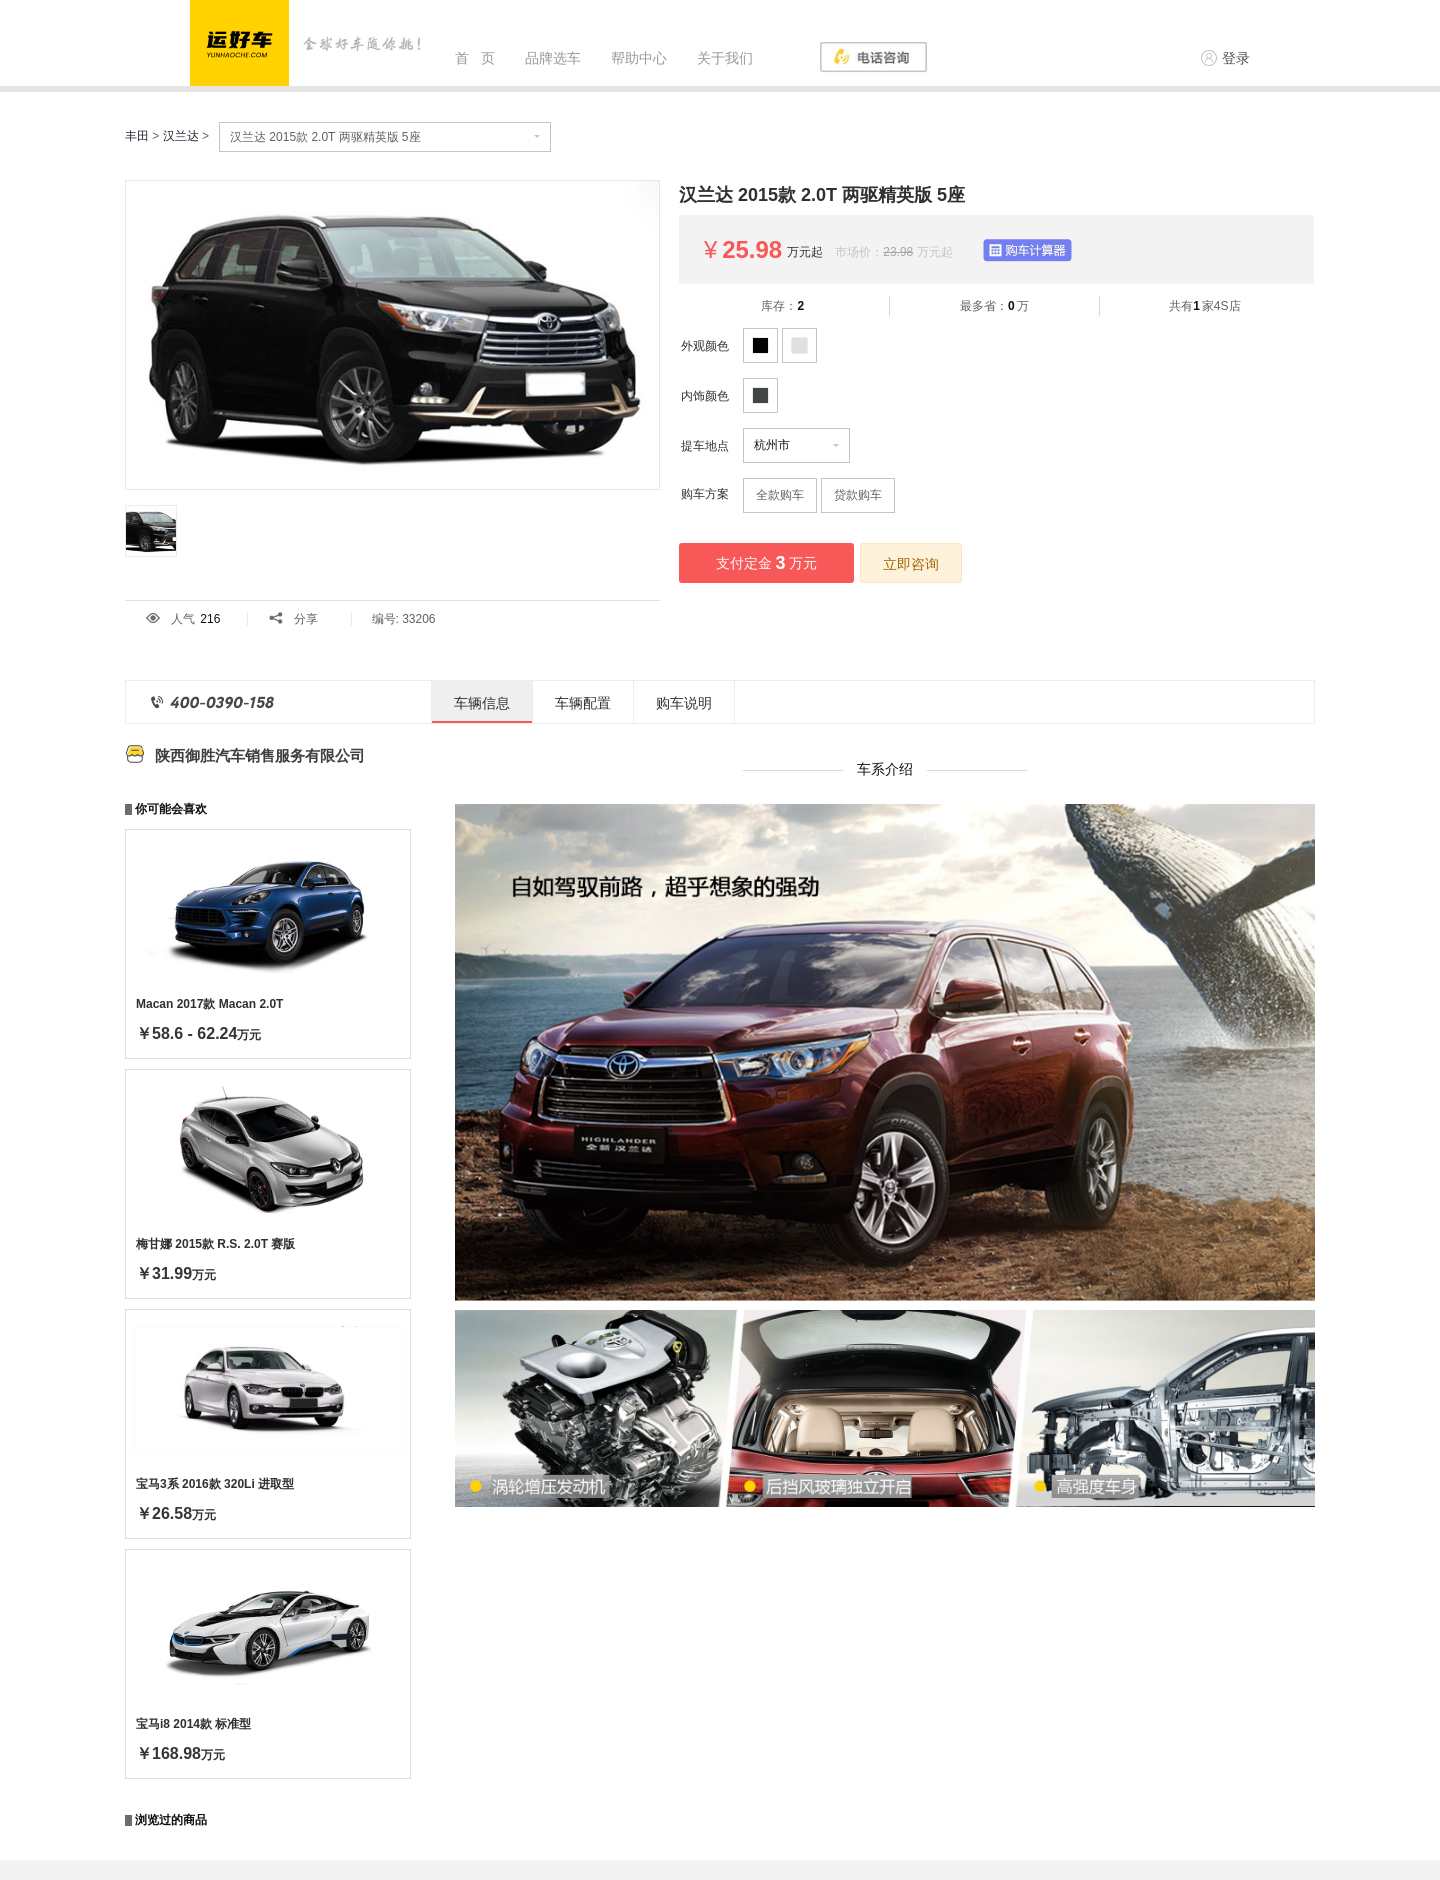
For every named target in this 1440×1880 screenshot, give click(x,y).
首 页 (475, 58)
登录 (1225, 58)
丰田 (137, 136)
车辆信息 (482, 703)
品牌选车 (553, 58)
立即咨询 (911, 564)
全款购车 (780, 495)
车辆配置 (583, 703)
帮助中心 (639, 58)
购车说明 (684, 703)
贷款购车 (858, 495)
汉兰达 (181, 136)
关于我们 (725, 58)
